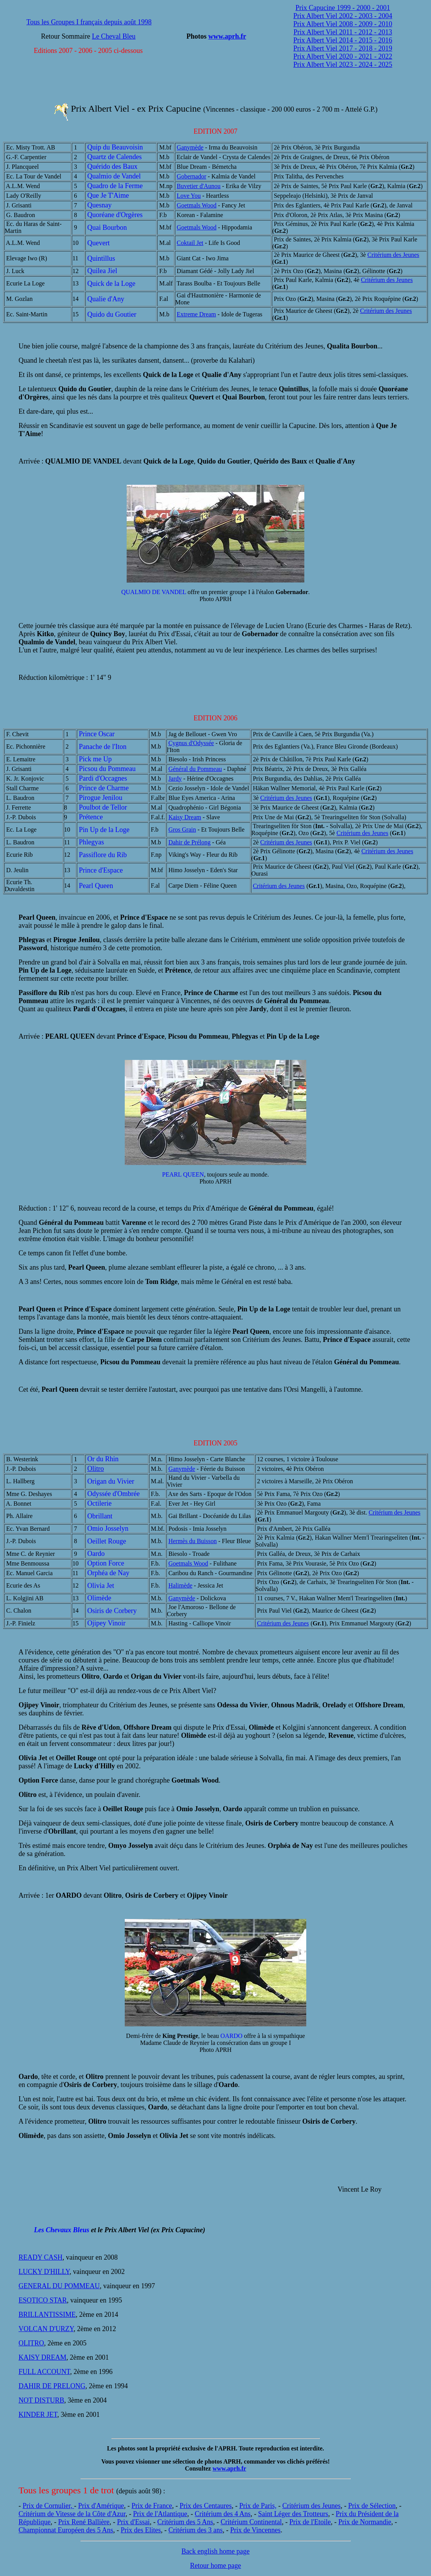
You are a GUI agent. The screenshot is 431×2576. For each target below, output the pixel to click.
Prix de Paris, (258, 2506)
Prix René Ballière (84, 2522)
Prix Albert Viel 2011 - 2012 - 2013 (343, 32)
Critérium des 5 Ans (185, 2522)
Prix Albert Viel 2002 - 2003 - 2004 (343, 16)
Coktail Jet (190, 242)
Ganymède (190, 147)
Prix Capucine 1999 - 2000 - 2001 (342, 8)
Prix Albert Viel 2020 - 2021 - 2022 (343, 56)
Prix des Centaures (206, 2506)
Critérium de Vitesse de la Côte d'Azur (72, 2514)
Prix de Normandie (364, 2522)
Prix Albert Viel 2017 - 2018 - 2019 (343, 48)
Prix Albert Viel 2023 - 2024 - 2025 (343, 64)
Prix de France (152, 2506)
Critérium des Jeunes (393, 254)
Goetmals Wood (197, 205)
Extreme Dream (196, 314)
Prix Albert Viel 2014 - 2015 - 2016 (343, 40)
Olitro (95, 1468)
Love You (189, 195)
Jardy (175, 778)
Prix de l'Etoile (310, 2522)
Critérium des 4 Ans (223, 2514)
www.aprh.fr (227, 36)
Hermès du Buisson (192, 1541)
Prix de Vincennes (255, 2530)
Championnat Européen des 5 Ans (66, 2530)
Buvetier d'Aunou (199, 186)
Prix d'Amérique (101, 2506)
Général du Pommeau (195, 769)
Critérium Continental (251, 2522)
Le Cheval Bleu (114, 36)
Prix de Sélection (371, 2506)
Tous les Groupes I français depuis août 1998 (88, 22)
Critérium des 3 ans (195, 2530)
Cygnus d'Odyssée (191, 743)
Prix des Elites (140, 2530)
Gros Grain (182, 829)
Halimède (180, 1585)
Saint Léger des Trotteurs (293, 2514)
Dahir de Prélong (189, 842)
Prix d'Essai (133, 2522)
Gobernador (191, 176)
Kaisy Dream (184, 817)
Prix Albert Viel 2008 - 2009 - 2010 (343, 24)
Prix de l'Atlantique (160, 2514)
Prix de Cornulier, (48, 2506)
